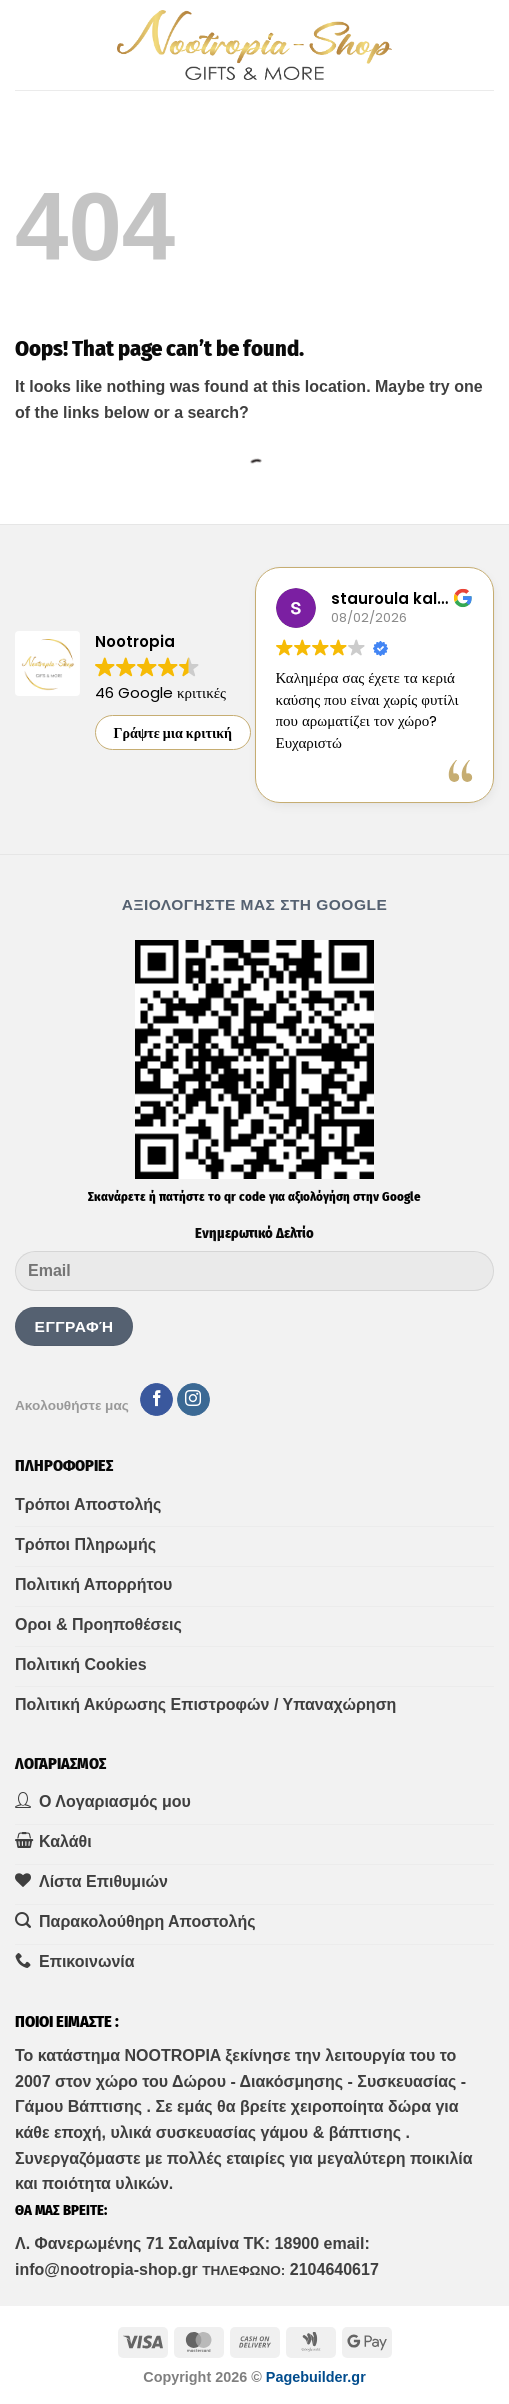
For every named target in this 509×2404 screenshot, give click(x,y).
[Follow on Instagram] (193, 1400)
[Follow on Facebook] (156, 1400)
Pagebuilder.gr (316, 2377)
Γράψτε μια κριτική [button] (173, 733)
